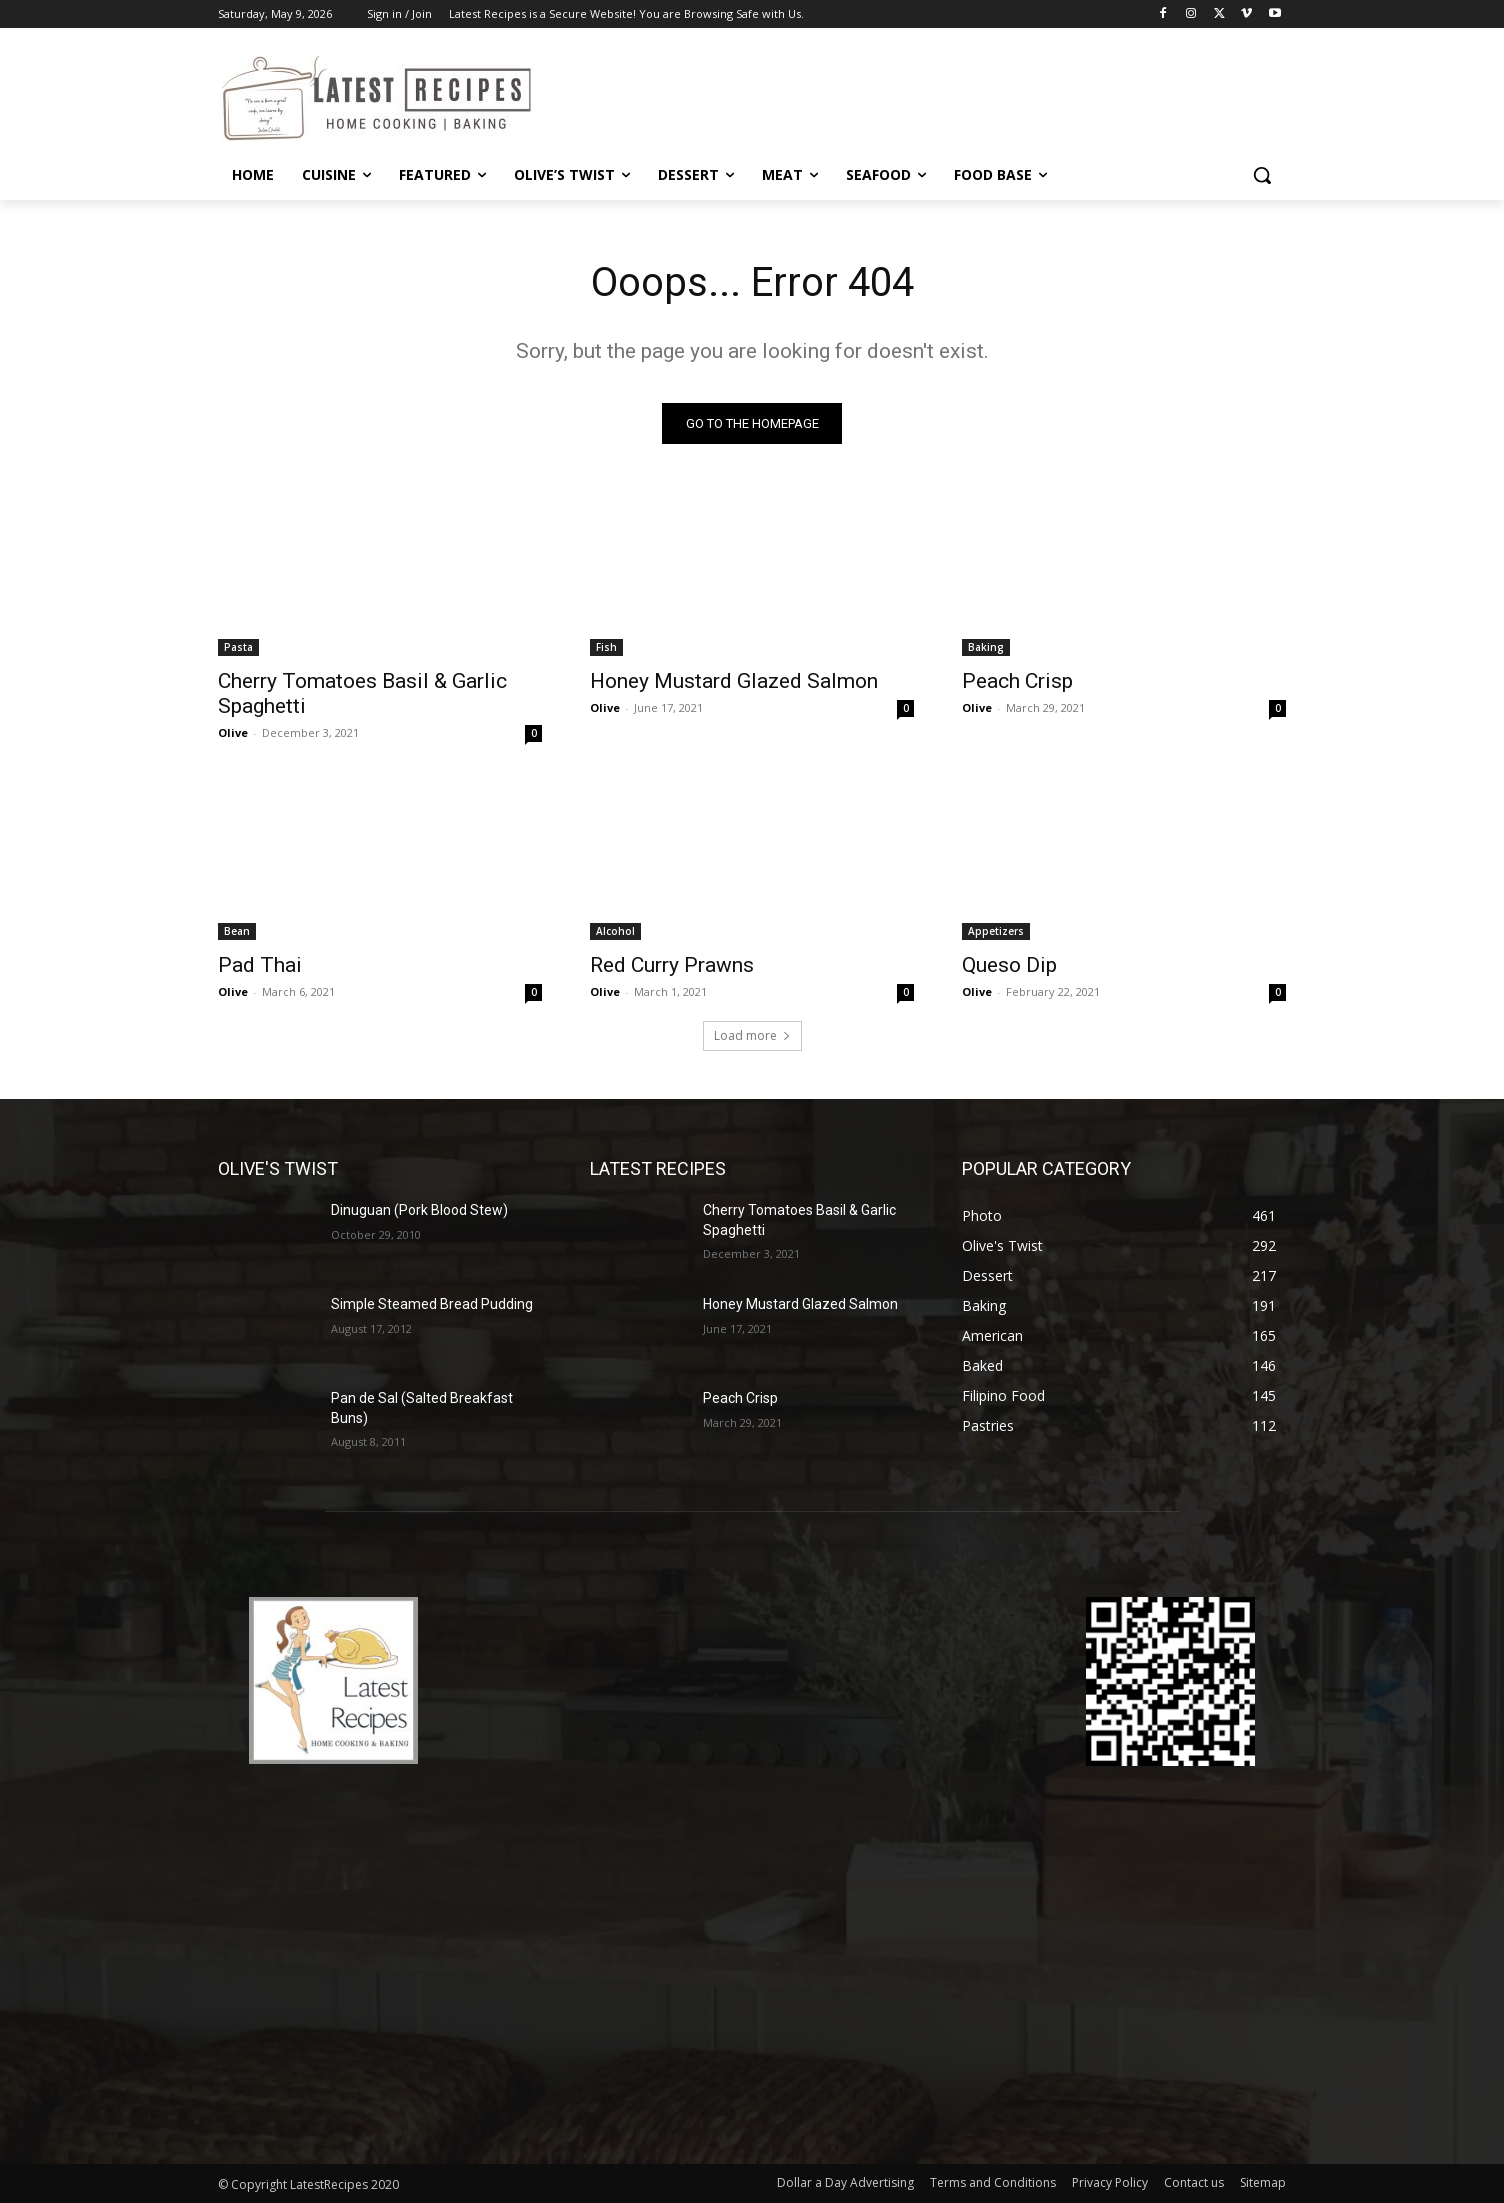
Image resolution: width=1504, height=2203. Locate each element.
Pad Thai (260, 965)
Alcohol (615, 931)
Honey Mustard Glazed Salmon (734, 681)
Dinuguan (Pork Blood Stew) (419, 1210)
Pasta (238, 647)
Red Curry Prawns (672, 965)
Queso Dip (1009, 965)
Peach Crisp (1017, 681)
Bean (237, 931)
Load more (752, 1035)
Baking (986, 647)
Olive (233, 732)
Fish (606, 647)
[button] (1262, 175)
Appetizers (996, 931)
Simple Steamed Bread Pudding (432, 1304)
